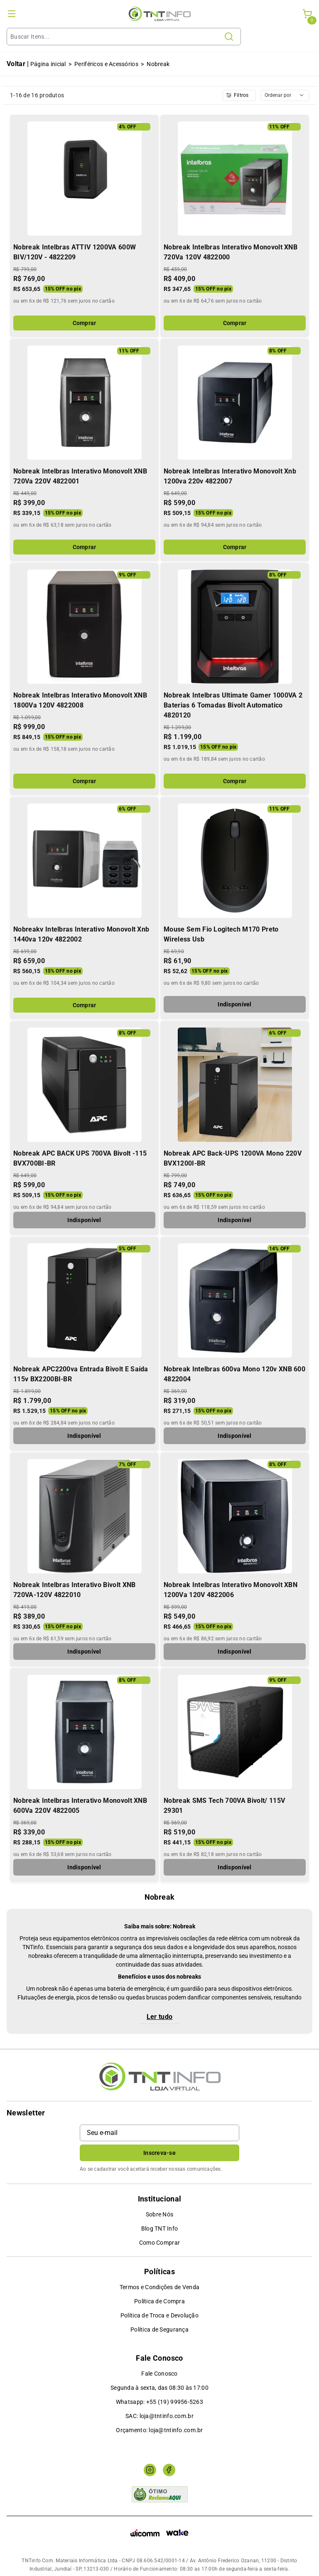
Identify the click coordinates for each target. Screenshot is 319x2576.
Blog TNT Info (159, 2228)
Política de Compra (159, 2301)
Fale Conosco (159, 2373)
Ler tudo (160, 2017)
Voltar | (18, 64)
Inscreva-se (159, 2153)
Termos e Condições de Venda (160, 2287)
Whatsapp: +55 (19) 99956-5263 (159, 2402)
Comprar (84, 323)
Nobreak (158, 64)
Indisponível (234, 1004)
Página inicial (48, 64)
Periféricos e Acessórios (106, 64)
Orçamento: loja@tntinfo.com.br (159, 2430)
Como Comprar (159, 2242)
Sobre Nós (160, 2214)
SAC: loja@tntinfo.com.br (159, 2416)
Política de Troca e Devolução (159, 2315)
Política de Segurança (159, 2329)
